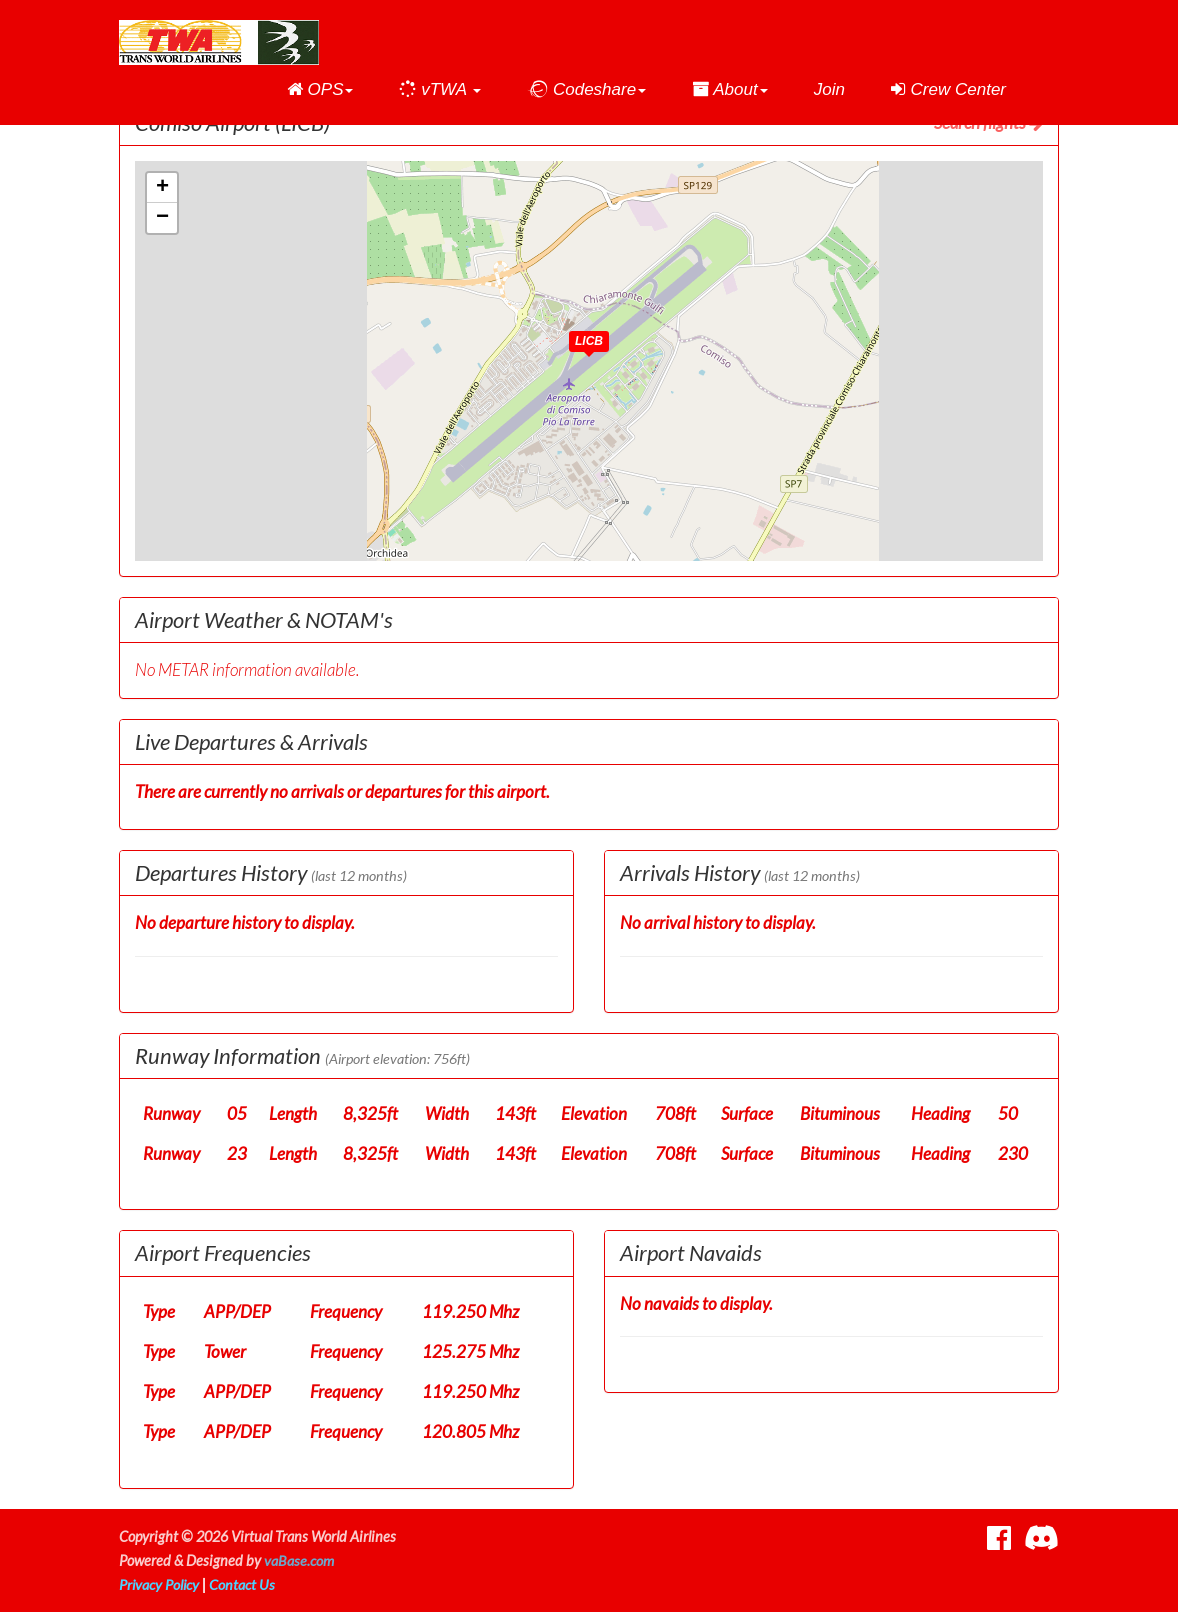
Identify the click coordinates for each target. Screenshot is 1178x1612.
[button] (320, 90)
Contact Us (244, 1584)
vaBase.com (299, 1560)
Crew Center (948, 89)
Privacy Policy (160, 1584)
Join (829, 89)
